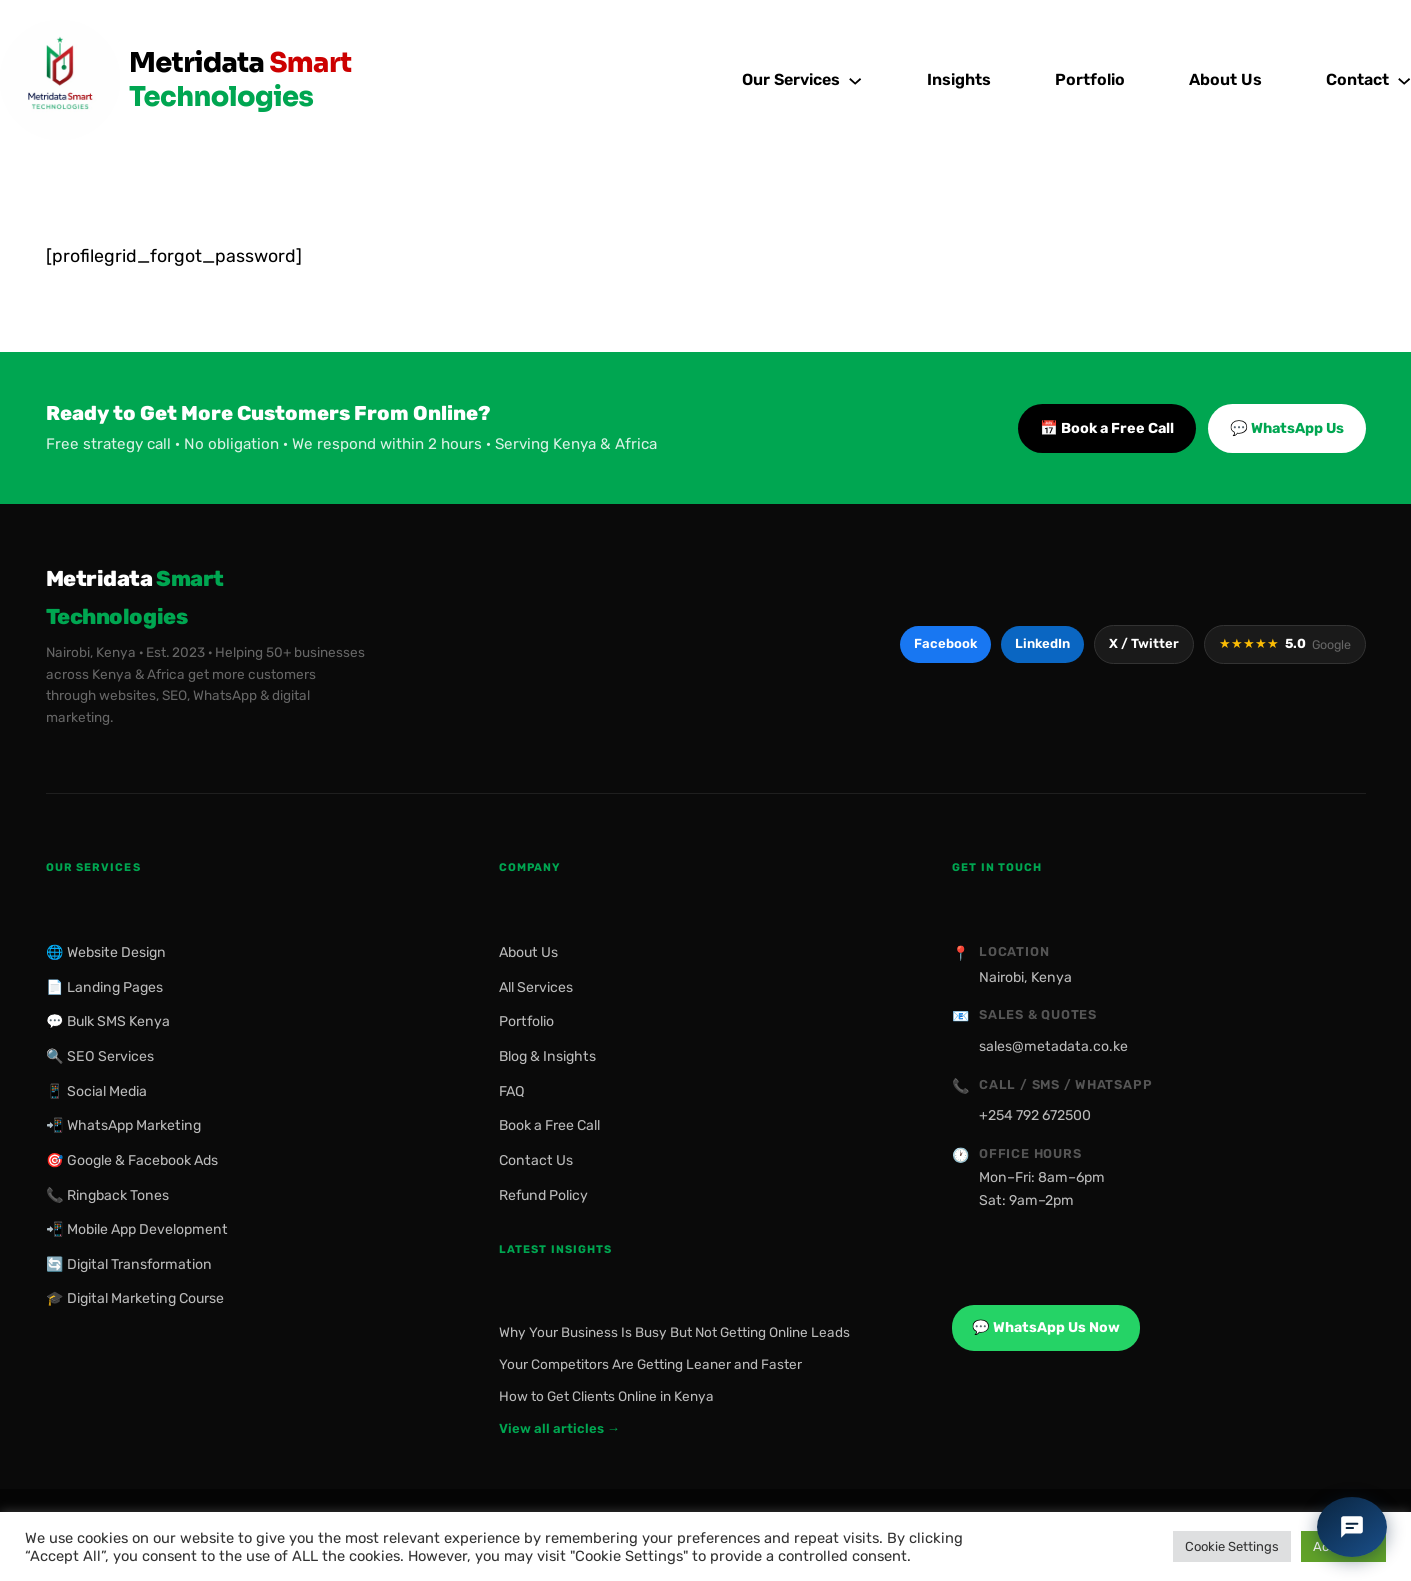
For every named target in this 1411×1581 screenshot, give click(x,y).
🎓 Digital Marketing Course (135, 1298)
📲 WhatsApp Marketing (123, 1125)
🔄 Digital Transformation (129, 1264)
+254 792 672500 (1035, 1115)
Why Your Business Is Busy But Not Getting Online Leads (674, 1332)
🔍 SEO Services (100, 1056)
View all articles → (559, 1428)
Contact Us (536, 1160)
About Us (528, 952)
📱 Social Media (96, 1091)
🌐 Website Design (106, 952)
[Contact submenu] (1404, 80)
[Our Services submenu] (855, 80)
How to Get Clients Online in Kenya (606, 1396)
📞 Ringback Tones (107, 1195)
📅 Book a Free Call (1107, 428)
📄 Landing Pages (104, 987)
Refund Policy (543, 1195)
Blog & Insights (547, 1056)
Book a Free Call (549, 1125)
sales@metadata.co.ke (1053, 1046)
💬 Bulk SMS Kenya (108, 1021)
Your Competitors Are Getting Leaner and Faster (650, 1364)
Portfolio (526, 1021)
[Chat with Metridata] (1352, 1527)
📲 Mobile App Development (137, 1229)
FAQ (512, 1091)
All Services (536, 987)
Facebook (945, 643)
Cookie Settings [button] (1232, 1546)
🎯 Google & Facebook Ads (132, 1160)
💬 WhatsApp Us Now (1046, 1327)
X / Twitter (1144, 643)
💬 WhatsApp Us (1287, 428)
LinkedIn (1042, 643)
